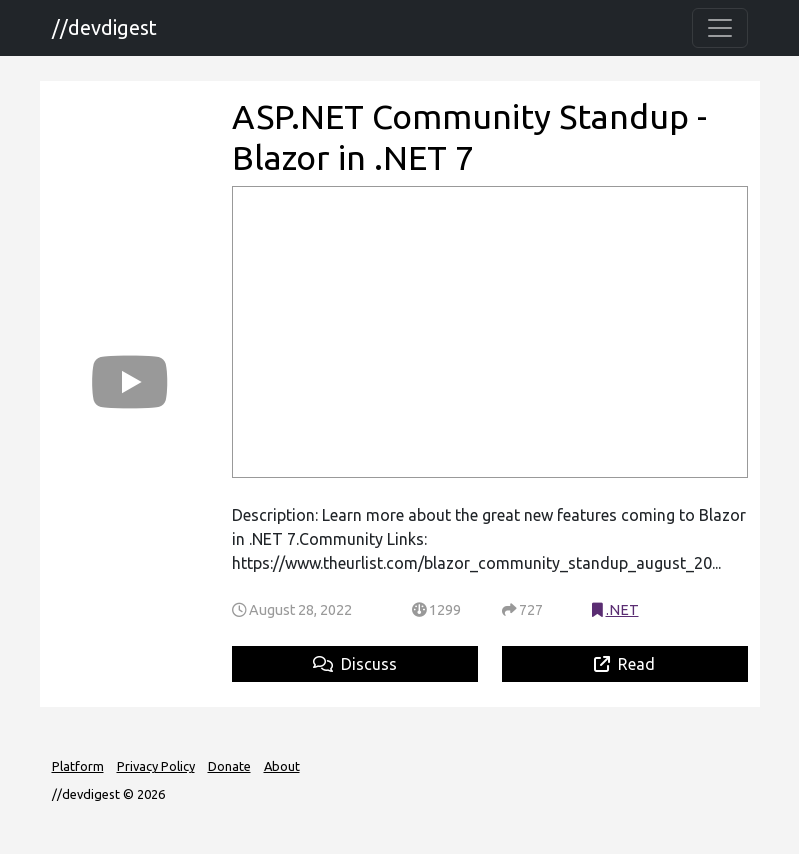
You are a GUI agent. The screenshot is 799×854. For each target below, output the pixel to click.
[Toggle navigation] (720, 28)
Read (624, 664)
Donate (229, 766)
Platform (78, 766)
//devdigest (104, 27)
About (282, 766)
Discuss (355, 664)
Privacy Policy (156, 766)
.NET (622, 610)
